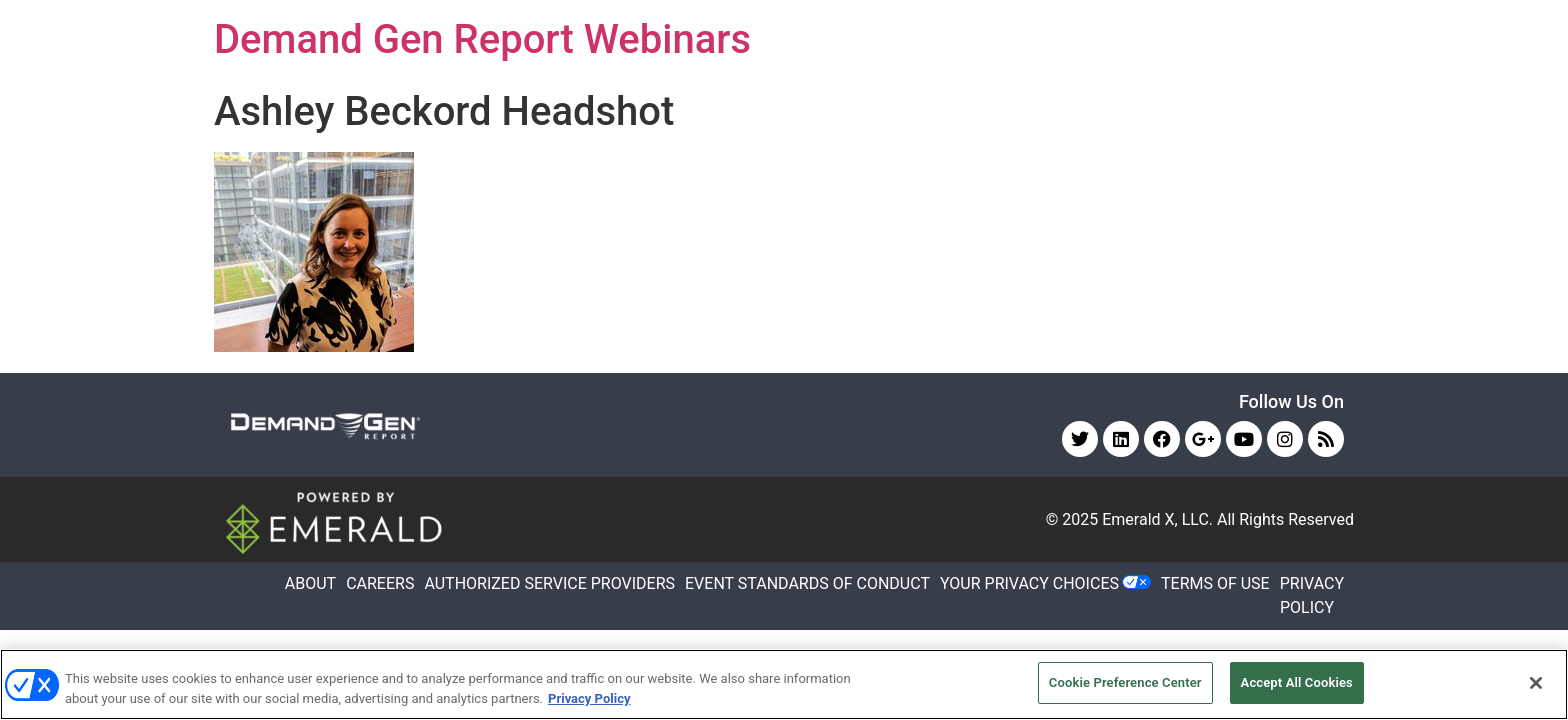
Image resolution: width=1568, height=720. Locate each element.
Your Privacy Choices (1029, 583)
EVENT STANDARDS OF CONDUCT (807, 583)
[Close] (1536, 683)
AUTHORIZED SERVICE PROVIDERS (549, 583)
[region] (784, 684)
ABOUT (310, 583)
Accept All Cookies (1297, 682)
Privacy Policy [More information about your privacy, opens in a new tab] (589, 698)
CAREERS (380, 583)
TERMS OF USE (1215, 583)
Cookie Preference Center (1125, 682)
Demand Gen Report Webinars (482, 39)
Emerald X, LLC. (1157, 519)
